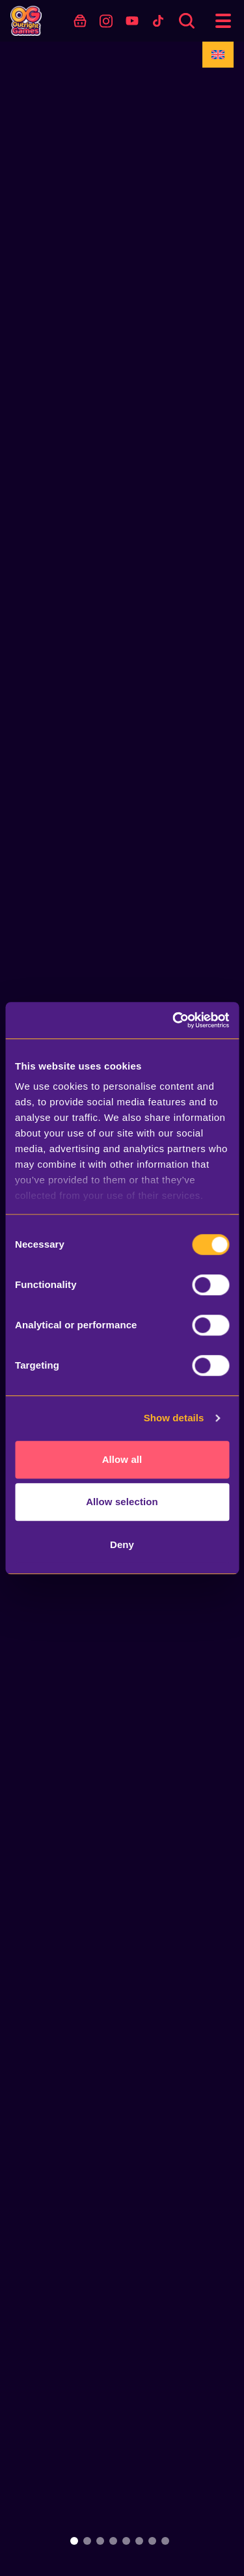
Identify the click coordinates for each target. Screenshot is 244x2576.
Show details (174, 1417)
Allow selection (122, 1501)
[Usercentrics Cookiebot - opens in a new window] (173, 1020)
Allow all (122, 1459)
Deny (122, 1544)
